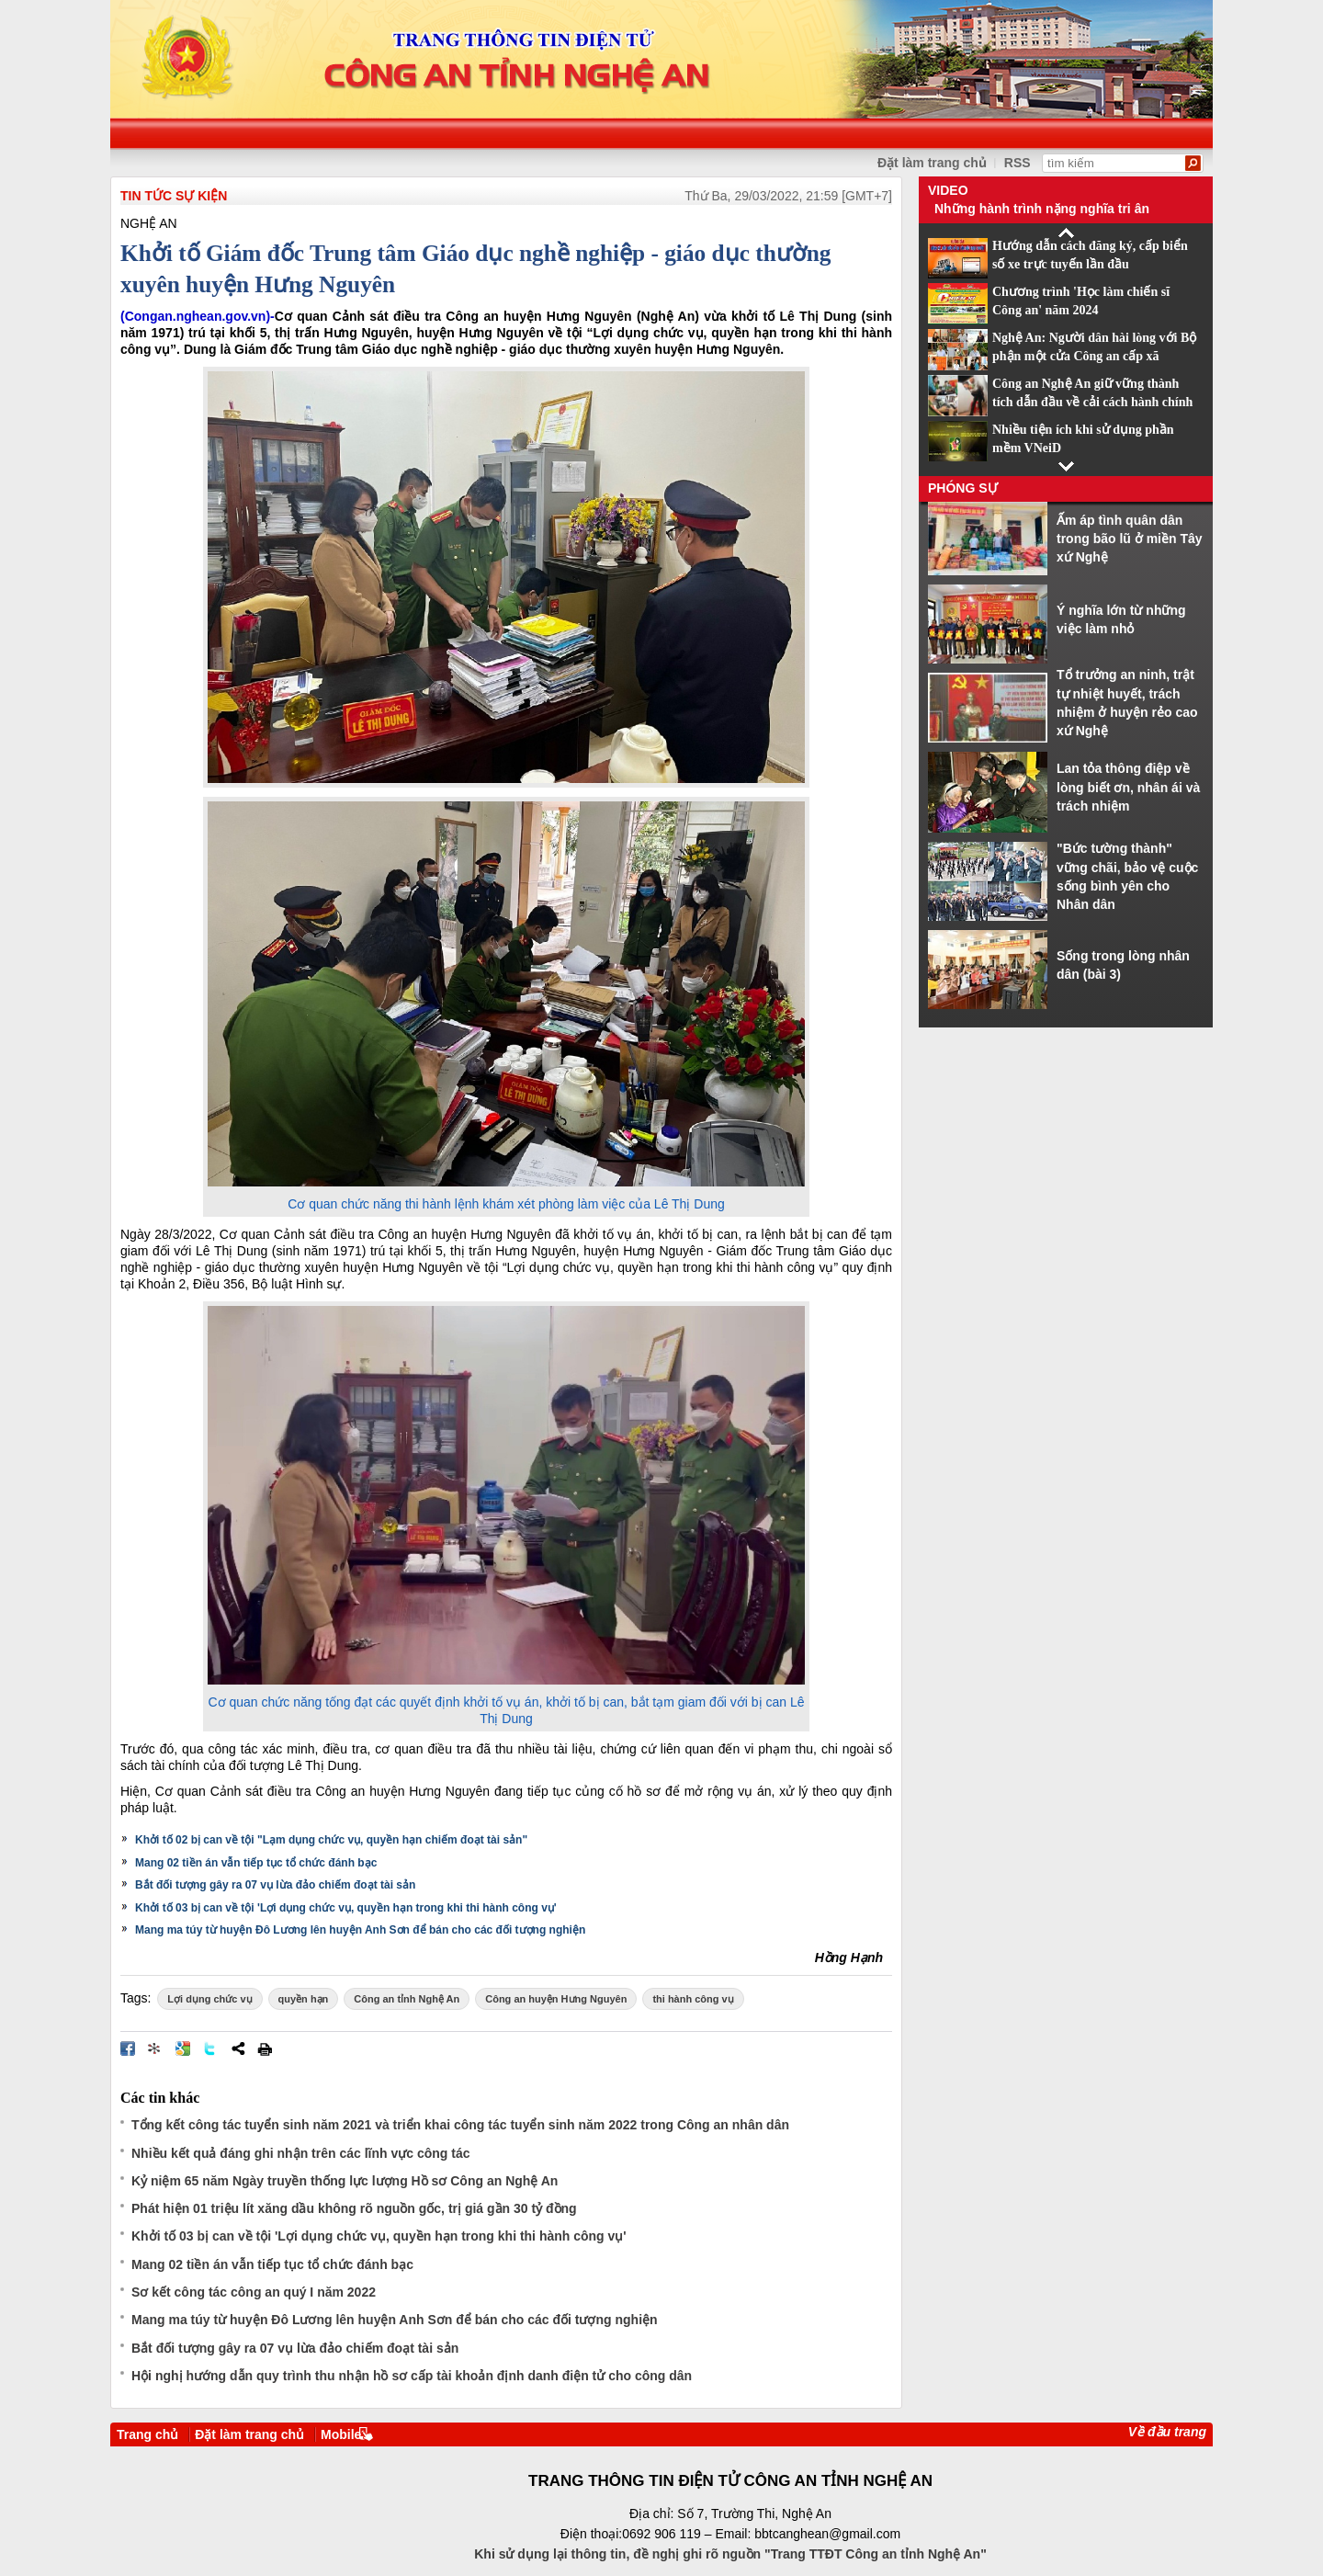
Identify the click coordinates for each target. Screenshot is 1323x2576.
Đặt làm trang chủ (932, 162)
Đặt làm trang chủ (249, 2434)
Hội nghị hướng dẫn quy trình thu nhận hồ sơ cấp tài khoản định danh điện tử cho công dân (411, 2375)
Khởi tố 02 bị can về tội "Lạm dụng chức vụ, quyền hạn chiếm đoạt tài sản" (331, 1839)
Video (948, 190)
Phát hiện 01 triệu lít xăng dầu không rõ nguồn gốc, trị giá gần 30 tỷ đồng (354, 2208)
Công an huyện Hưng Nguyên (556, 1998)
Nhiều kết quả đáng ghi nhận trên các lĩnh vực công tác (300, 2153)
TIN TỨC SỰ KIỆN (173, 195)
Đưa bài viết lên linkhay (155, 2048)
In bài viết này (264, 2048)
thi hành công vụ (692, 1998)
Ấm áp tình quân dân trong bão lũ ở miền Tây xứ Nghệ (1130, 539)
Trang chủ (147, 2434)
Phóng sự (963, 488)
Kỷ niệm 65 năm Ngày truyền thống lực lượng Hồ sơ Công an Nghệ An (344, 2180)
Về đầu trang (1167, 2431)
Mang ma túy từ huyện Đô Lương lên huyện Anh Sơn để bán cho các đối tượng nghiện (360, 1929)
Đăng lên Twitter (210, 2048)
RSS (1017, 162)
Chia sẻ (238, 2048)
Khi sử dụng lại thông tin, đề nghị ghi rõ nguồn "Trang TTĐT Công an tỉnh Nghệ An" (730, 2554)
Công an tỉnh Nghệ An (406, 1998)
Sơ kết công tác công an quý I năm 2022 (253, 2292)
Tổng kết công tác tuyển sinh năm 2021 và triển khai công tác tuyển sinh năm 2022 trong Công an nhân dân (460, 2124)
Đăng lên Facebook (127, 2048)
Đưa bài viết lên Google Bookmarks (182, 2048)
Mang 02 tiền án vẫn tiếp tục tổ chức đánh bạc (256, 1862)
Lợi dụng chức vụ (209, 1998)
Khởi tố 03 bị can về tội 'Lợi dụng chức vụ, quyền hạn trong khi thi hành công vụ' (346, 1907)
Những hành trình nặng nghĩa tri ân (1041, 208)
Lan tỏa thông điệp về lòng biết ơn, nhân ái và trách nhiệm (1128, 787)
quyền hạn (303, 1998)
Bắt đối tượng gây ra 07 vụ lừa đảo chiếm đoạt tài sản (275, 1884)
